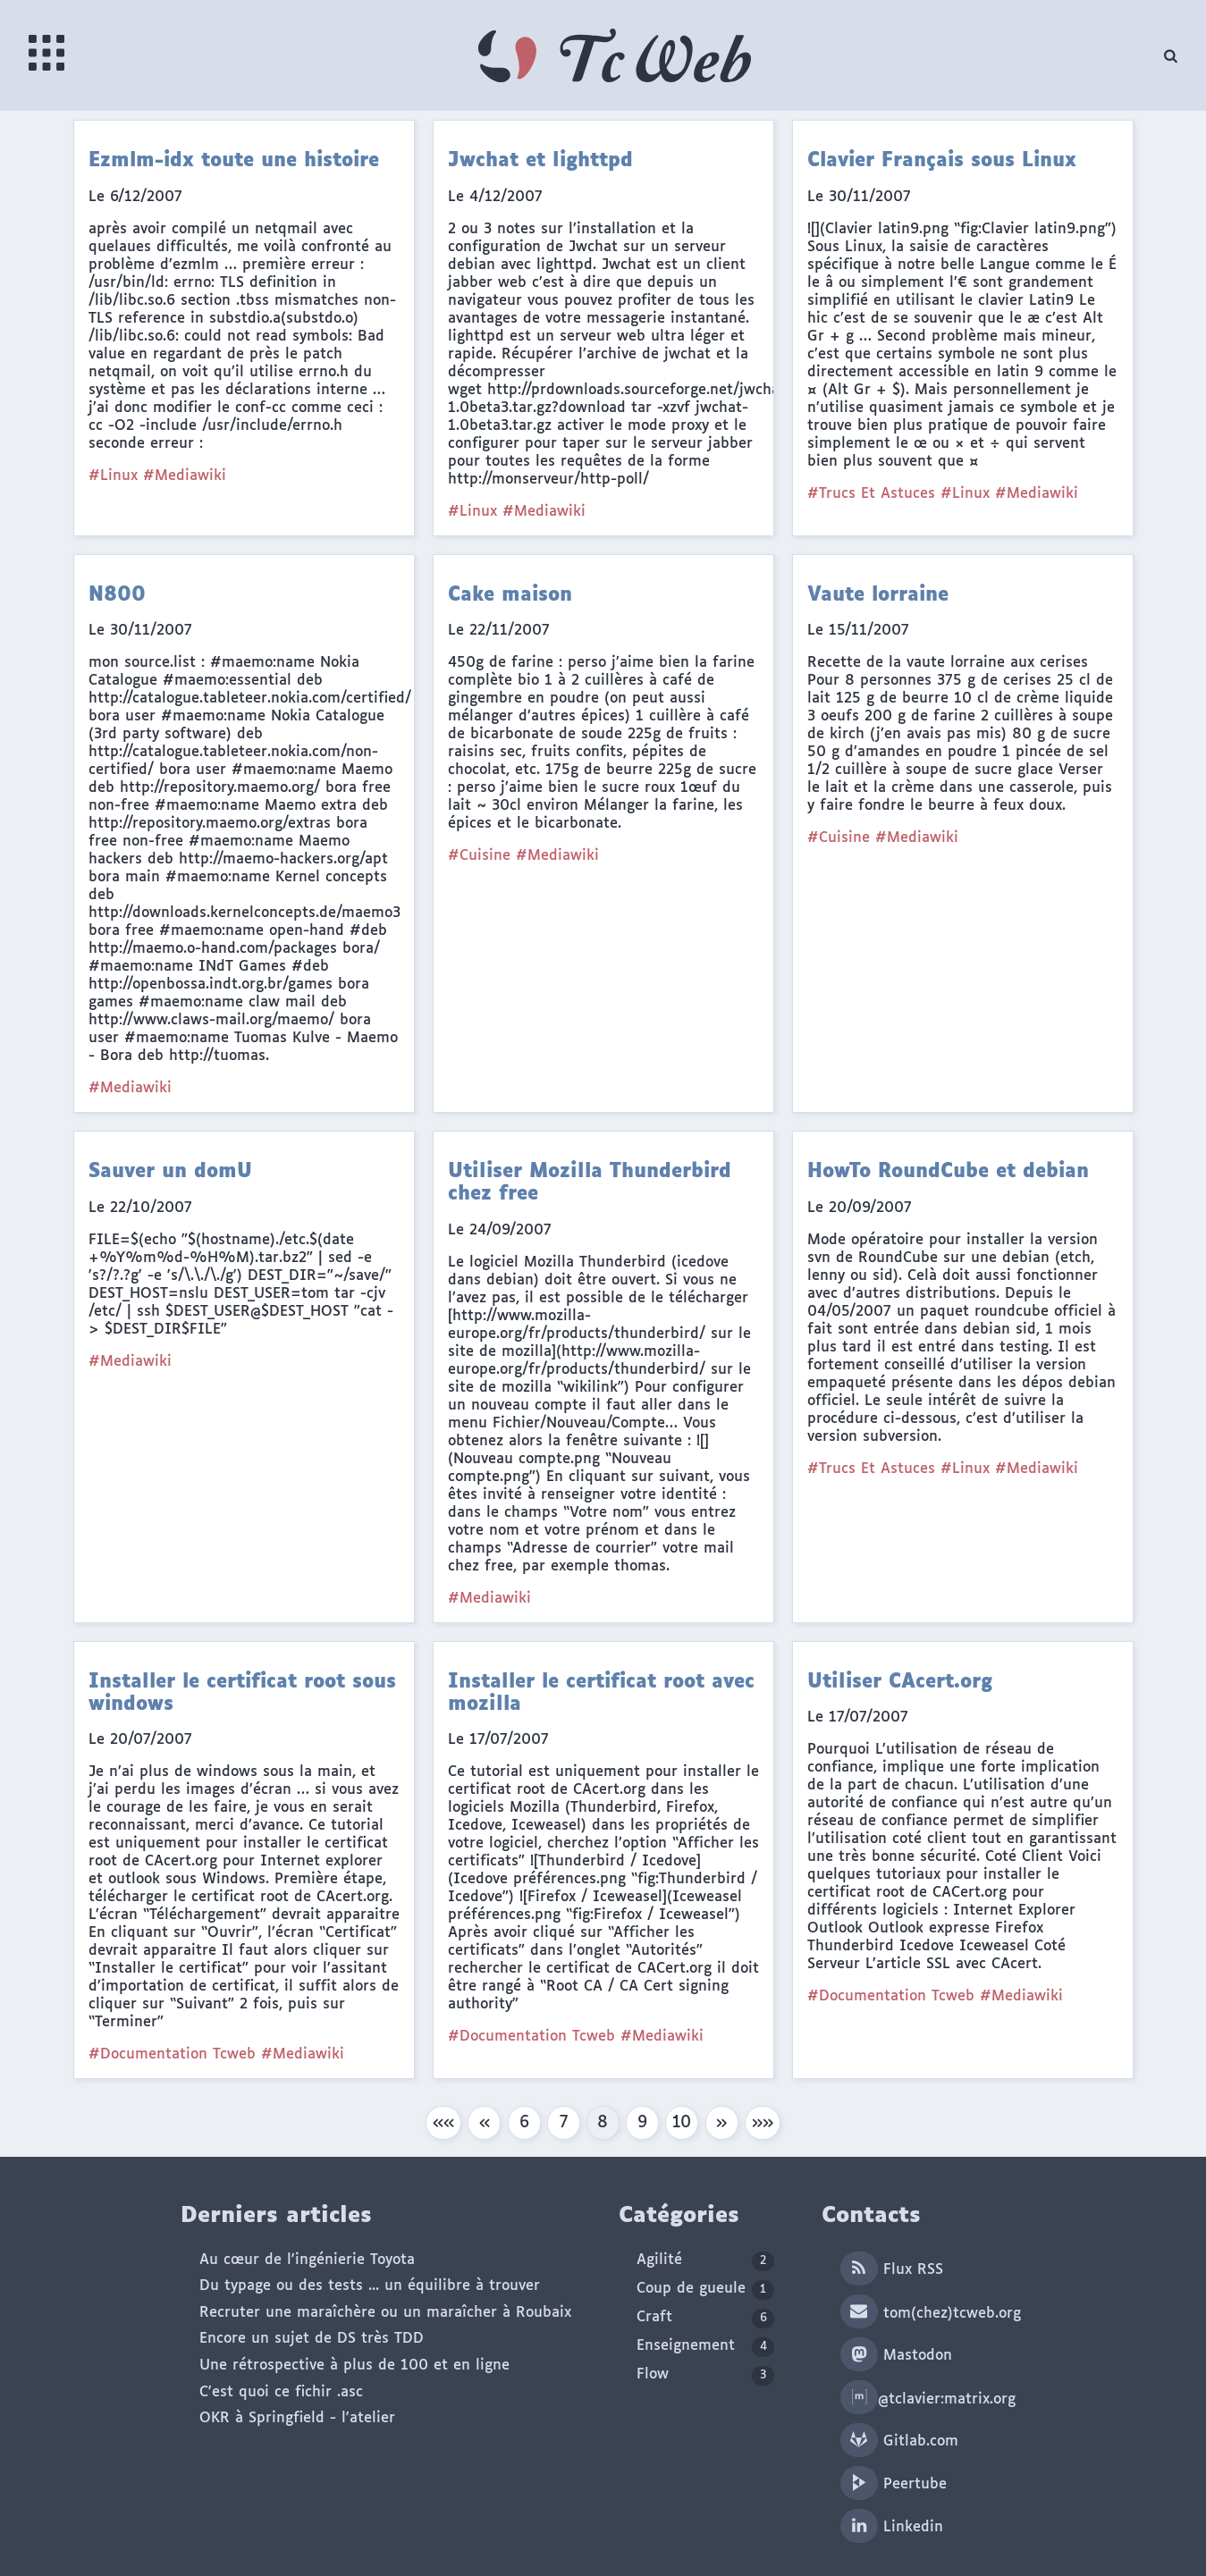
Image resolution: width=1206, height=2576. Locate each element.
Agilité (705, 2261)
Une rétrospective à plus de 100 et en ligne (354, 2365)
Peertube (893, 2484)
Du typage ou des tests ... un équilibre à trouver (369, 2286)
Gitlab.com (899, 2441)
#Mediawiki (184, 476)
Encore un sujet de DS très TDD (311, 2338)
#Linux (113, 476)
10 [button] (681, 2123)
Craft (705, 2318)
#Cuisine (479, 855)
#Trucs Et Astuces (871, 493)
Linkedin (891, 2527)
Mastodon (896, 2355)
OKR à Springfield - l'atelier (297, 2418)
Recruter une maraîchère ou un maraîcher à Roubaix (385, 2312)
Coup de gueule (705, 2290)
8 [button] (602, 2123)
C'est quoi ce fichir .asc (281, 2392)
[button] (443, 2123)
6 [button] (524, 2123)
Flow (705, 2376)
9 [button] (642, 2123)
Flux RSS (891, 2269)
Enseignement (705, 2347)
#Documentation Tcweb (172, 2054)
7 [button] (564, 2123)
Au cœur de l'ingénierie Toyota (307, 2260)
